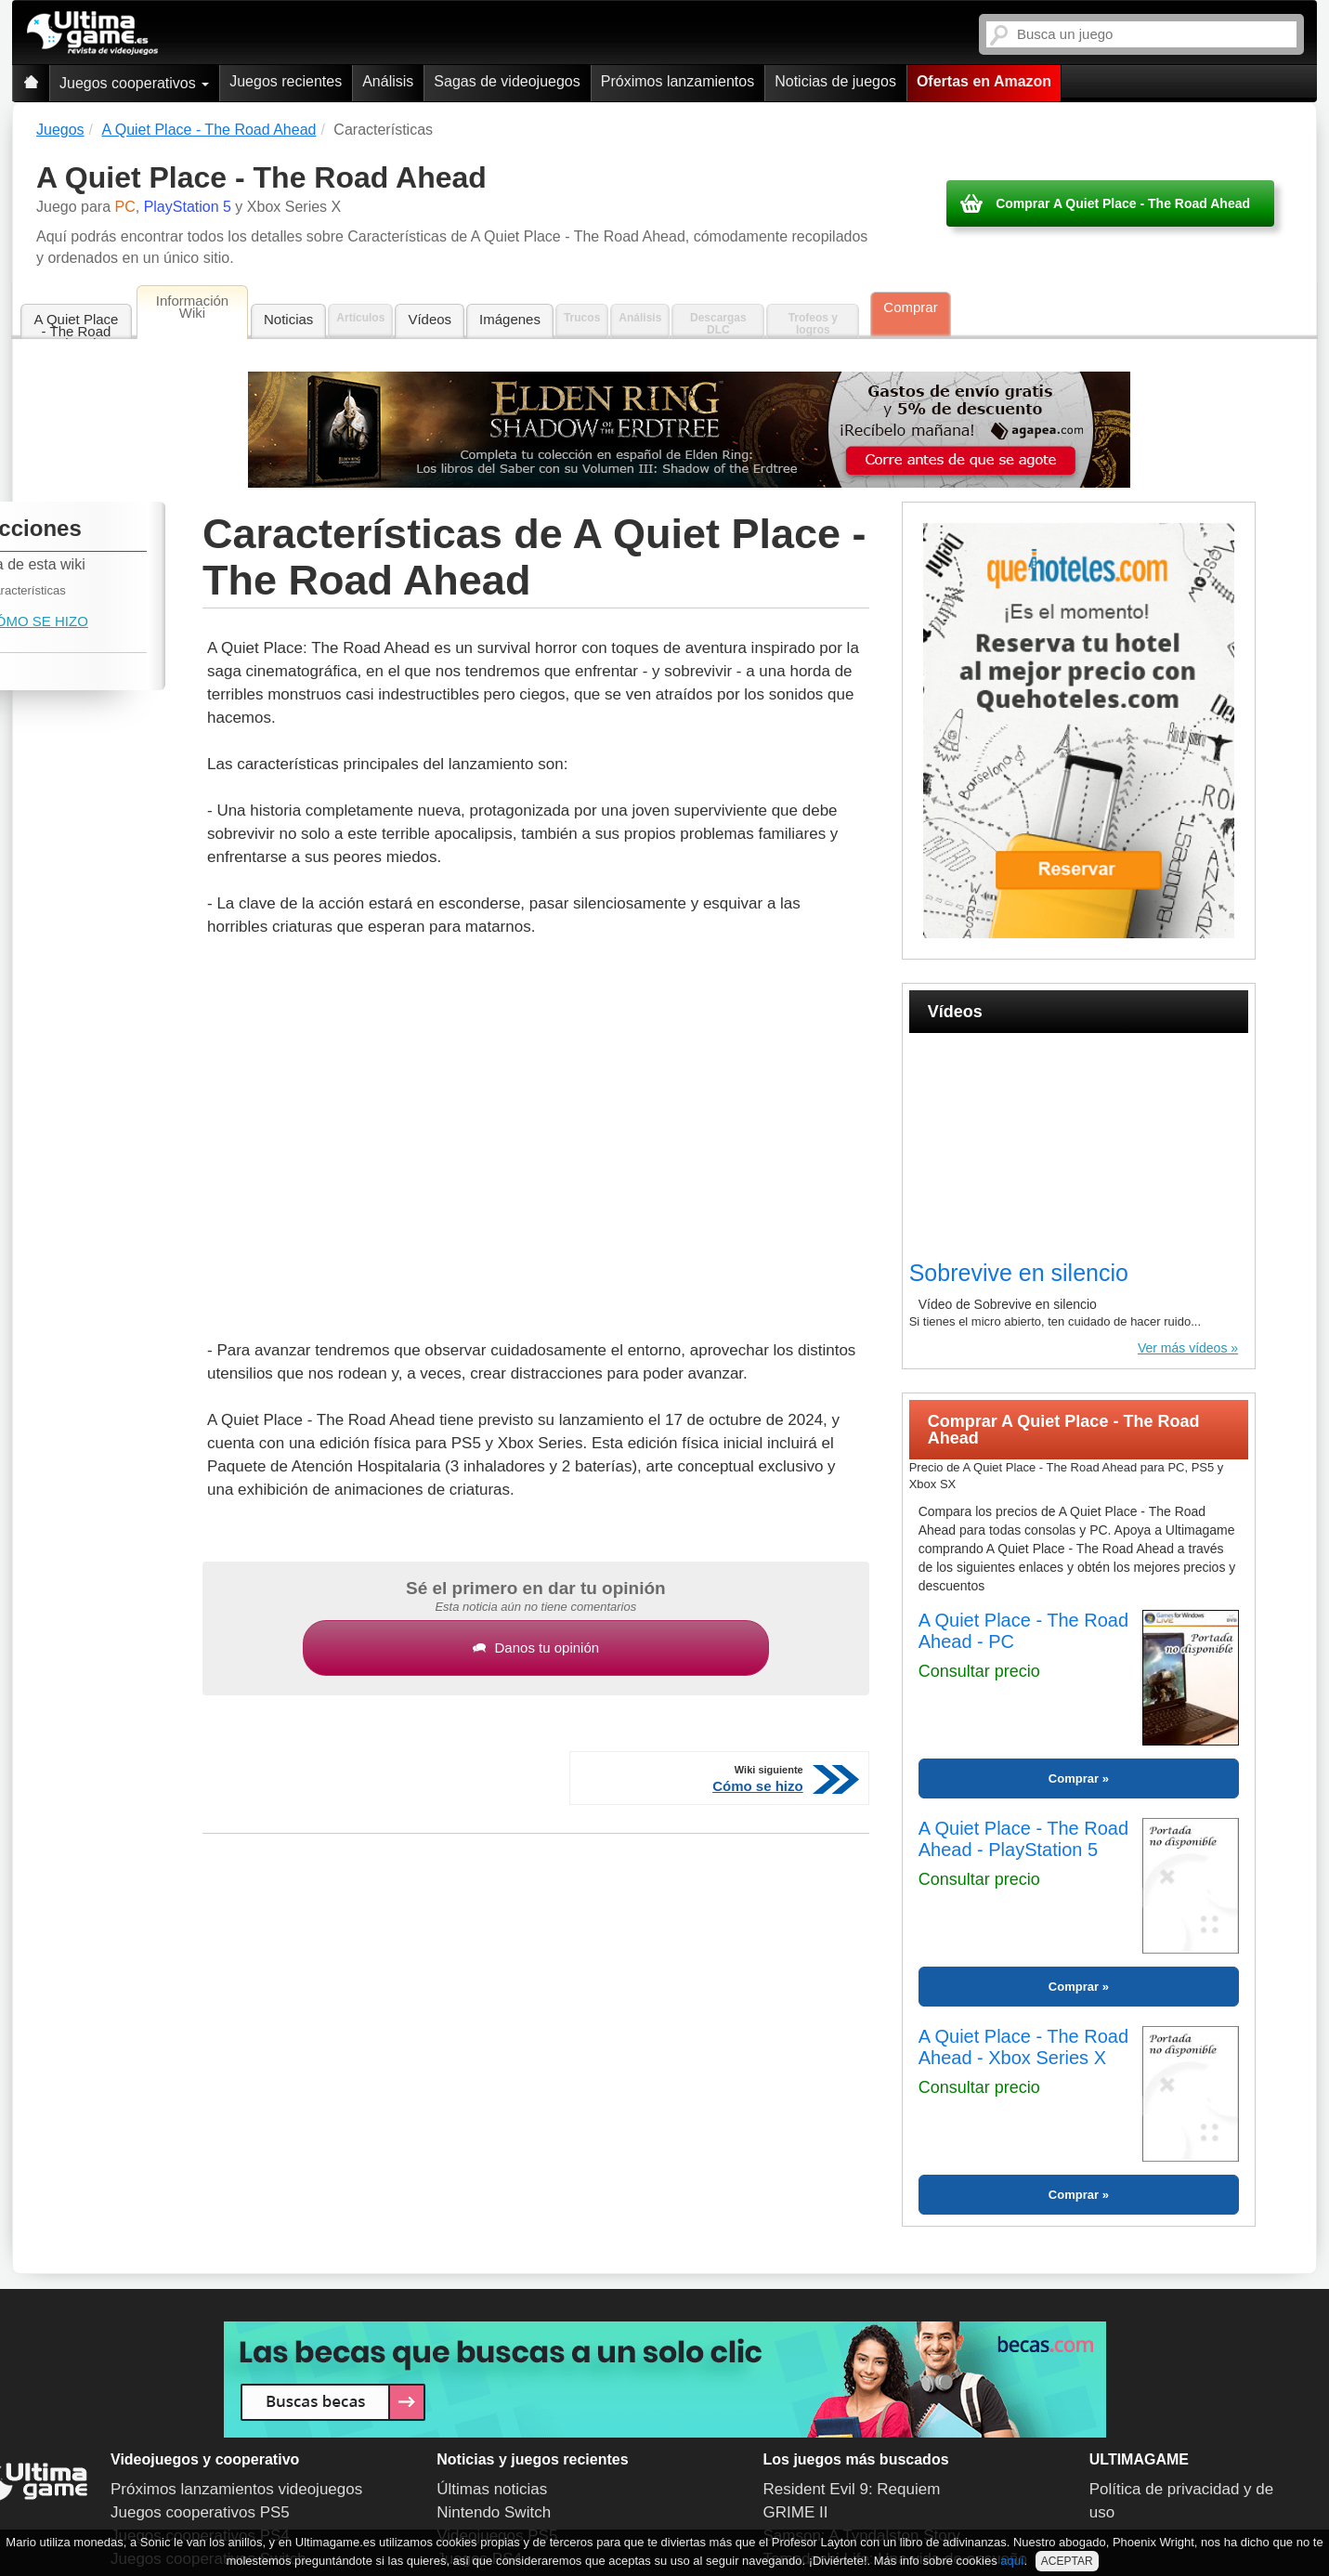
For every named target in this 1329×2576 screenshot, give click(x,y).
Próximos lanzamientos (677, 81)
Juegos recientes (285, 81)
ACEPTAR (1067, 2561)
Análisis (387, 81)
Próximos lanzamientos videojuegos (236, 2489)
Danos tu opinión (536, 1647)
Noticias (288, 319)
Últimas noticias (491, 2489)
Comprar (910, 307)
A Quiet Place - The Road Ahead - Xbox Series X (1023, 2047)
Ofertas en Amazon (984, 81)
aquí (1011, 2561)
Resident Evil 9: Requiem (852, 2489)
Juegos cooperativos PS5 (200, 2512)
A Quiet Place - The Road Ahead (76, 325)
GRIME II (795, 2512)
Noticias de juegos (835, 81)
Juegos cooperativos (134, 83)
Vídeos (429, 319)
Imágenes (510, 319)
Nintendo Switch (493, 2512)
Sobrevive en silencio (1018, 1273)
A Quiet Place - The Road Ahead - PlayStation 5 (1023, 1839)
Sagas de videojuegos (507, 81)
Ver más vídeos (1183, 1347)
